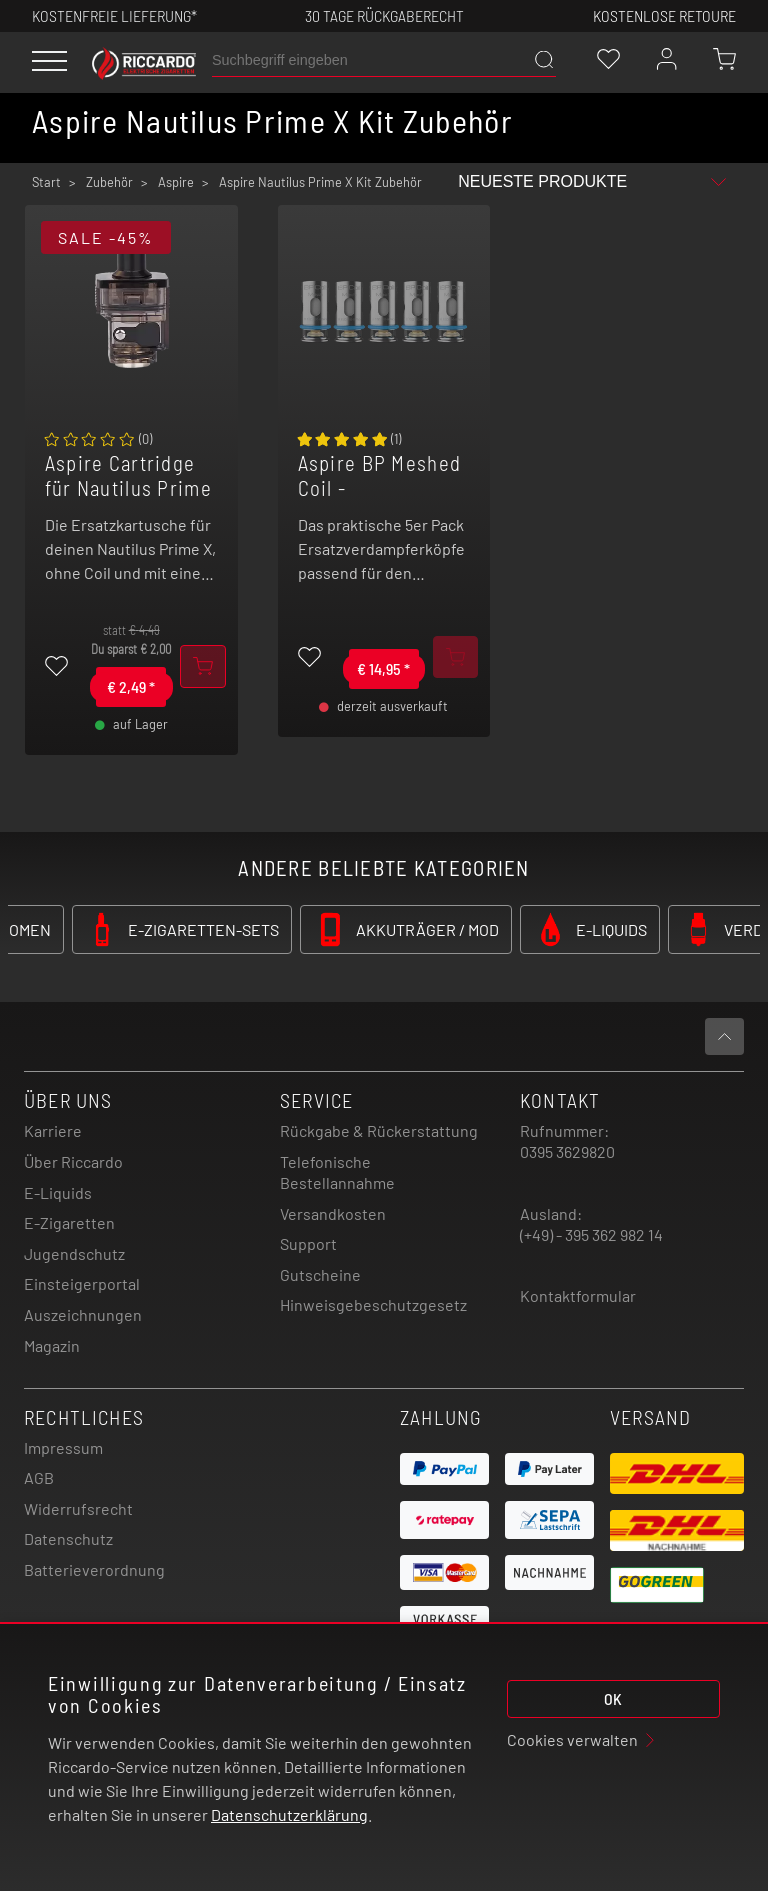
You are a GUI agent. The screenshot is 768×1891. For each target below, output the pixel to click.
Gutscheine (320, 1274)
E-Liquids (58, 1192)
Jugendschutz (74, 1253)
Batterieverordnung (94, 1569)
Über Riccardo (73, 1161)
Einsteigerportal (82, 1283)
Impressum (63, 1447)
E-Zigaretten (69, 1222)
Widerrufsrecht (78, 1508)
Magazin (52, 1345)
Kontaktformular (578, 1295)
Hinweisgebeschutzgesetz (373, 1304)
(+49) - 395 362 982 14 (591, 1234)
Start (46, 182)
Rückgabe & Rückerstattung (379, 1130)
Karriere (53, 1130)
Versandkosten (333, 1213)
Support (308, 1243)
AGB (39, 1477)
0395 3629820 (567, 1151)
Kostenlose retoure (664, 15)
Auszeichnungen (83, 1314)
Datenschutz (68, 1538)
